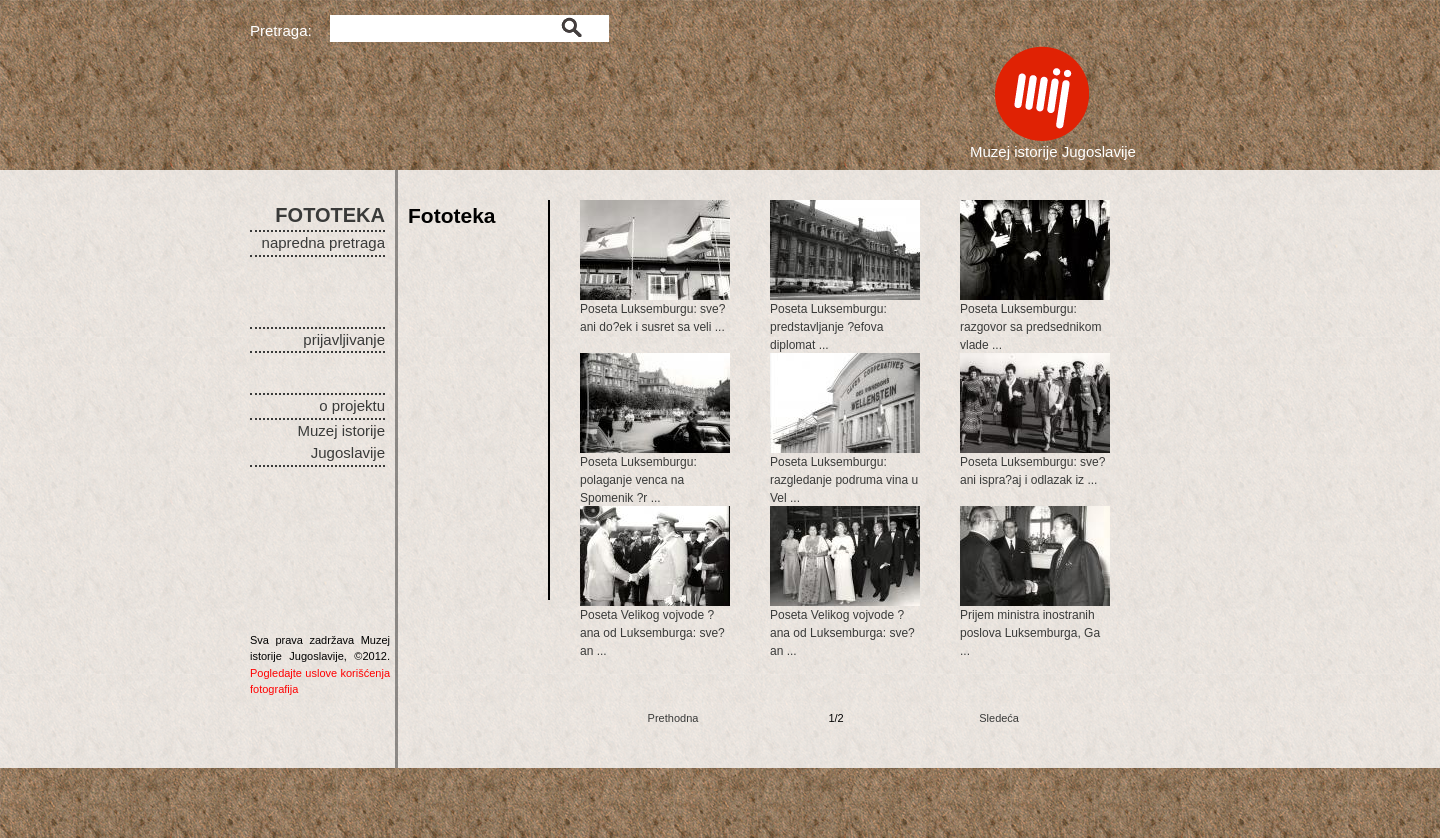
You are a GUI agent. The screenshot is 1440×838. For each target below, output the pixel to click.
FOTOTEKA (330, 215)
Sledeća (999, 718)
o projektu (352, 405)
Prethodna (673, 718)
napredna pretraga (323, 242)
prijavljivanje (344, 339)
